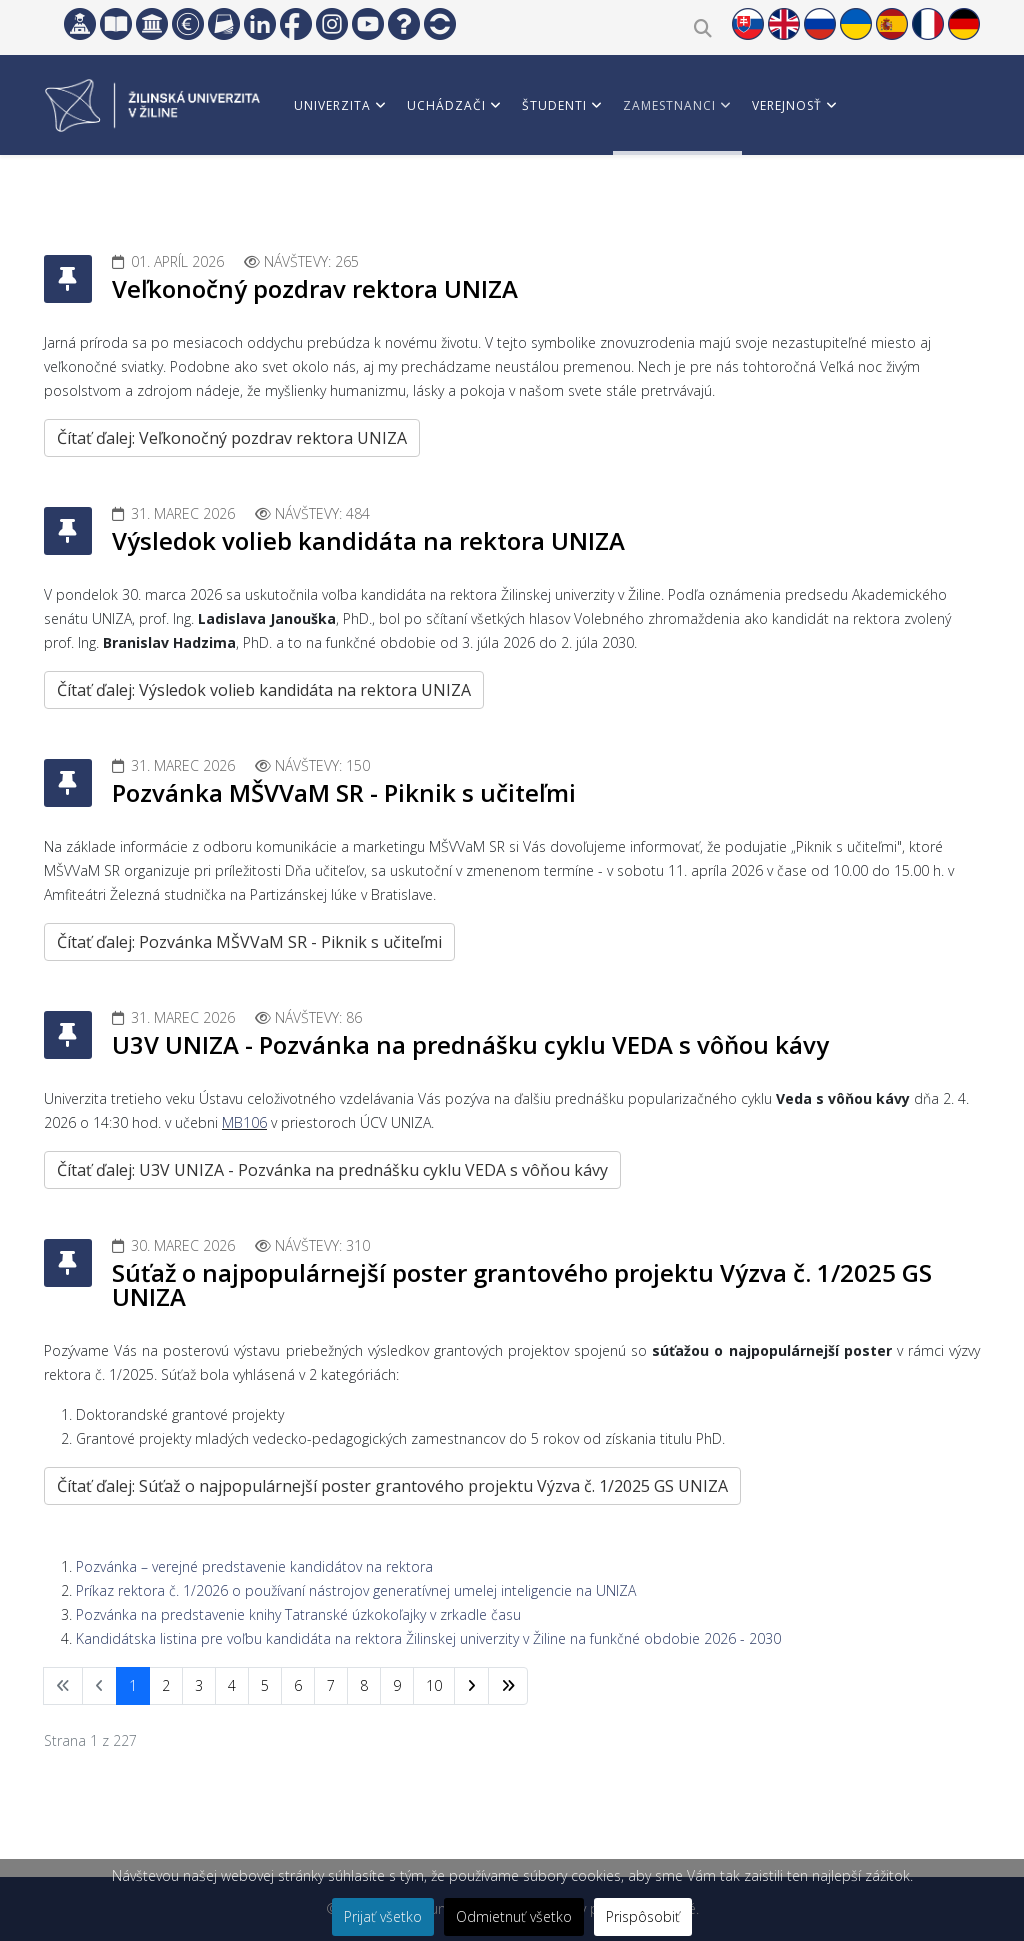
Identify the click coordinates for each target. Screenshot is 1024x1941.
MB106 (244, 1122)
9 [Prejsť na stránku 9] (397, 1685)
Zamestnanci (669, 105)
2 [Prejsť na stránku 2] (166, 1685)
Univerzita (332, 105)
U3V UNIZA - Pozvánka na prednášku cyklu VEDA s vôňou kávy (470, 1044)
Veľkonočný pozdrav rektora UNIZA (315, 288)
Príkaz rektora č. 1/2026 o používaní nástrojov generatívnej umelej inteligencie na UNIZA (356, 1590)
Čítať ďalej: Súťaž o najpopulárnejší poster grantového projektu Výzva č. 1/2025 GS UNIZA (392, 1486)
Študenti (554, 105)
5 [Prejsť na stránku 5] (265, 1685)
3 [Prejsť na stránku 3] (199, 1685)
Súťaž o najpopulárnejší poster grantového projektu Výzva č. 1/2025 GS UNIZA (522, 1284)
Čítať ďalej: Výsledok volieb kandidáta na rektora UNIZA (264, 690)
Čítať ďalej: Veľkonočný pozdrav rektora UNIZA (232, 438)
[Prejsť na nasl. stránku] (471, 1686)
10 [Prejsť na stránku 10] (434, 1685)
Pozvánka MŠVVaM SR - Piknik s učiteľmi (344, 792)
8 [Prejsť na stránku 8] (364, 1685)
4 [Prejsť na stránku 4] (232, 1685)
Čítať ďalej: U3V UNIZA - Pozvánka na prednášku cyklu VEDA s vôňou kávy (332, 1170)
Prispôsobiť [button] (643, 1916)
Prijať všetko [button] (383, 1916)
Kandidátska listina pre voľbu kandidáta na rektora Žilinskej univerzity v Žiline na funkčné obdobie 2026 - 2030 (428, 1638)
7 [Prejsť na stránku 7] (331, 1685)
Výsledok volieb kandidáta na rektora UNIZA (368, 540)
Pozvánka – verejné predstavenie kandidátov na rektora (254, 1566)
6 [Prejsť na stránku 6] (298, 1685)
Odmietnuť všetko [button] (514, 1916)
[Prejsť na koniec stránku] (508, 1686)
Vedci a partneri (352, 199)
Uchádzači (446, 105)
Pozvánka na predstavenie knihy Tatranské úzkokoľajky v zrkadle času (298, 1614)
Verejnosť (787, 105)
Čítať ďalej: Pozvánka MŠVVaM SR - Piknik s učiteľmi (249, 942)
